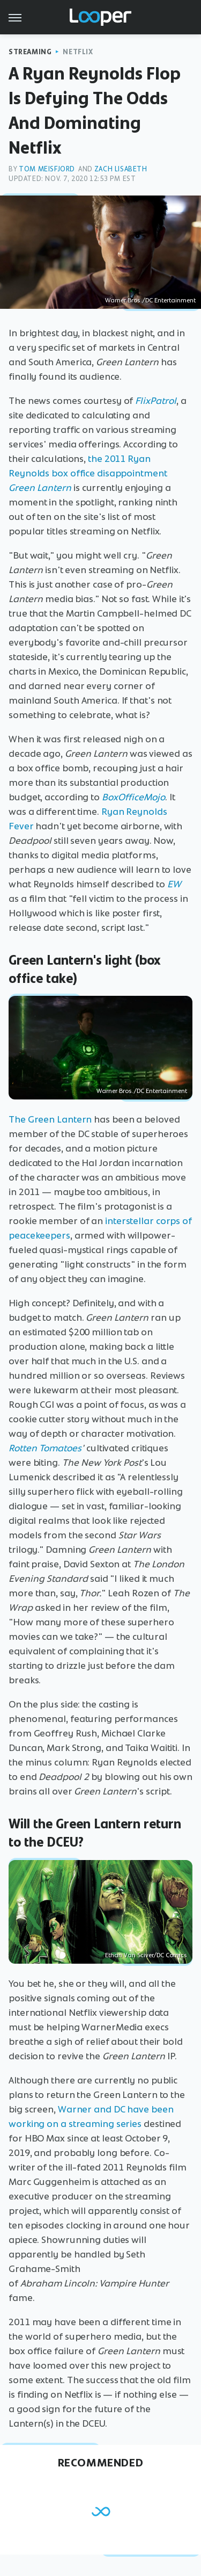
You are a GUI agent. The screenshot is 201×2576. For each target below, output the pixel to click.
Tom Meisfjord (47, 168)
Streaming (30, 51)
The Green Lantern (50, 1119)
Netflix (78, 51)
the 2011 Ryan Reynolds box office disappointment (88, 473)
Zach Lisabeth (120, 168)
